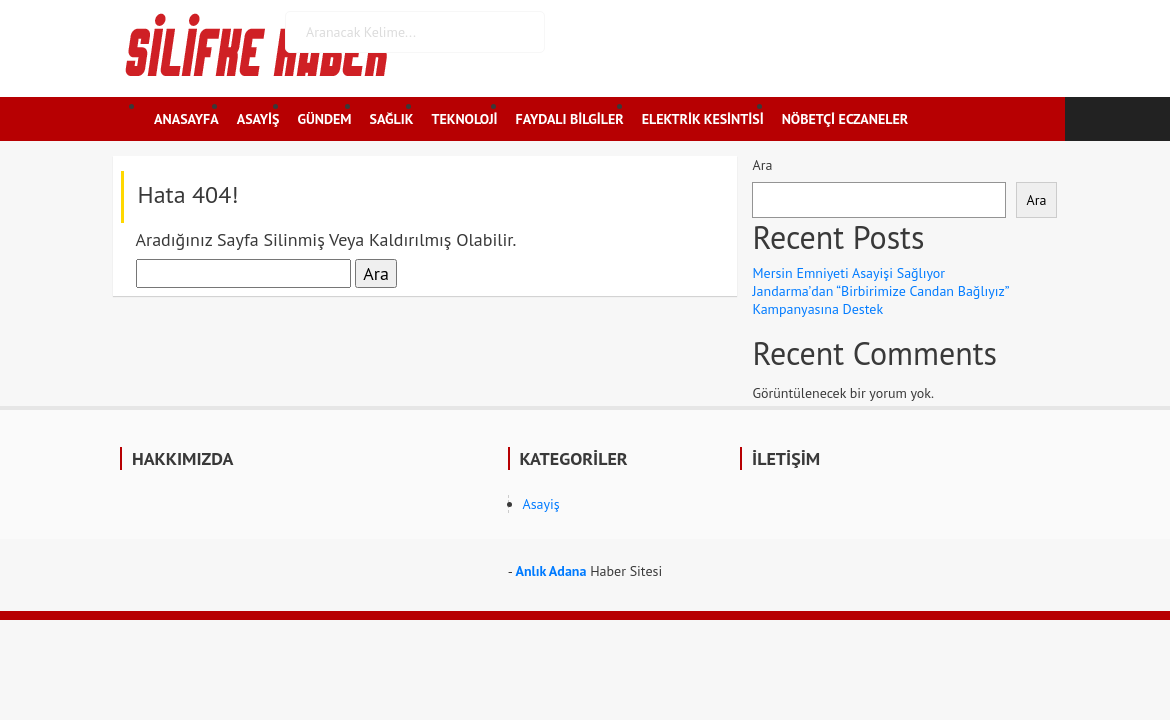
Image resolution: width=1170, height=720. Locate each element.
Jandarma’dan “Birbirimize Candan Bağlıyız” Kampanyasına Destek (880, 300)
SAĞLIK (392, 119)
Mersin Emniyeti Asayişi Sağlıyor (848, 273)
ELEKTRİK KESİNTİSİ (703, 119)
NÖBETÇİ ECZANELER (845, 119)
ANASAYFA (186, 119)
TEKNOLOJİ (464, 119)
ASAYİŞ (258, 119)
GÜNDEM (325, 119)
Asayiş (541, 504)
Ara (762, 165)
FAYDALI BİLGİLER (570, 119)
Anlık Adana (550, 571)
